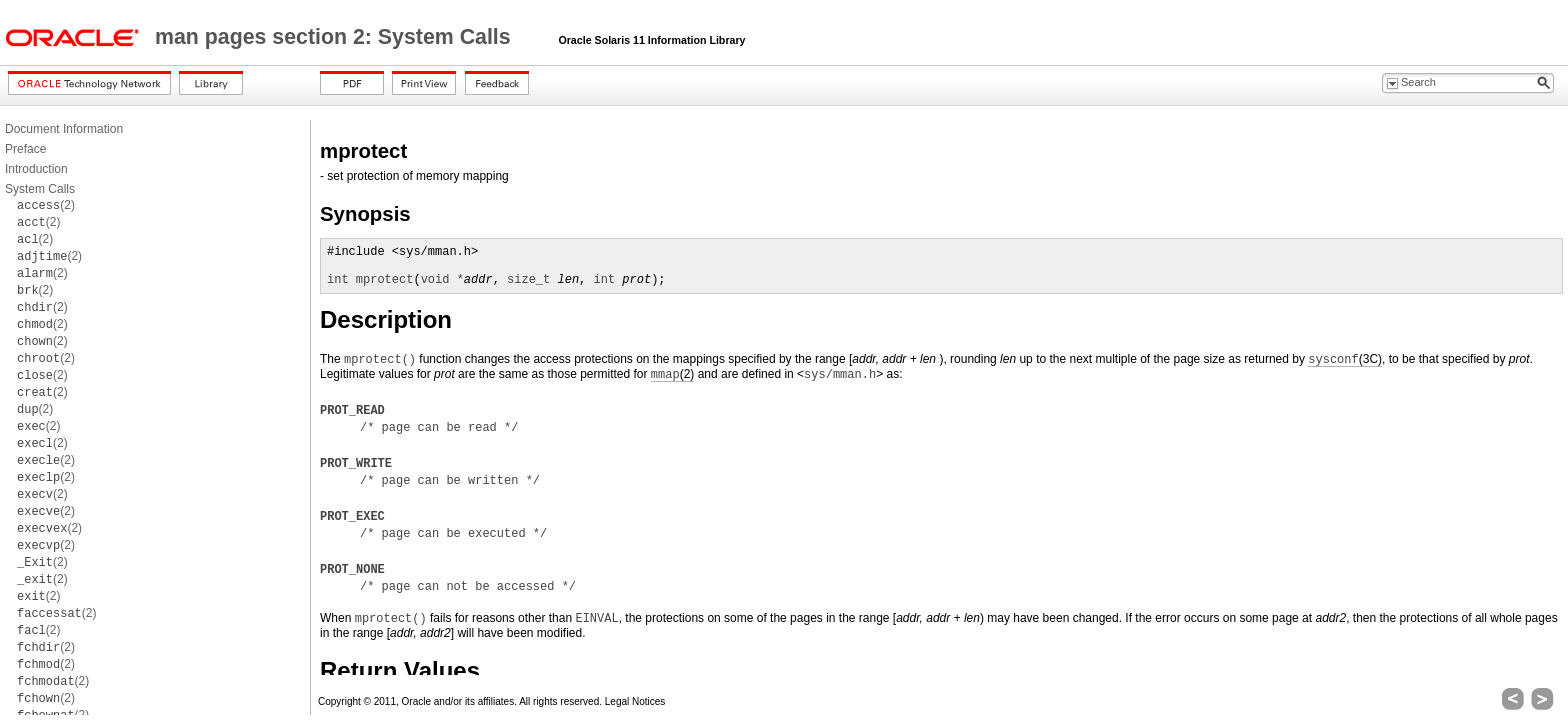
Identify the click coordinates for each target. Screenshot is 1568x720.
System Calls (40, 189)
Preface (25, 149)
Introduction (36, 169)
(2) (46, 205)
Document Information (64, 129)
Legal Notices (635, 701)
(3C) (1345, 359)
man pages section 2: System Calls (336, 37)
